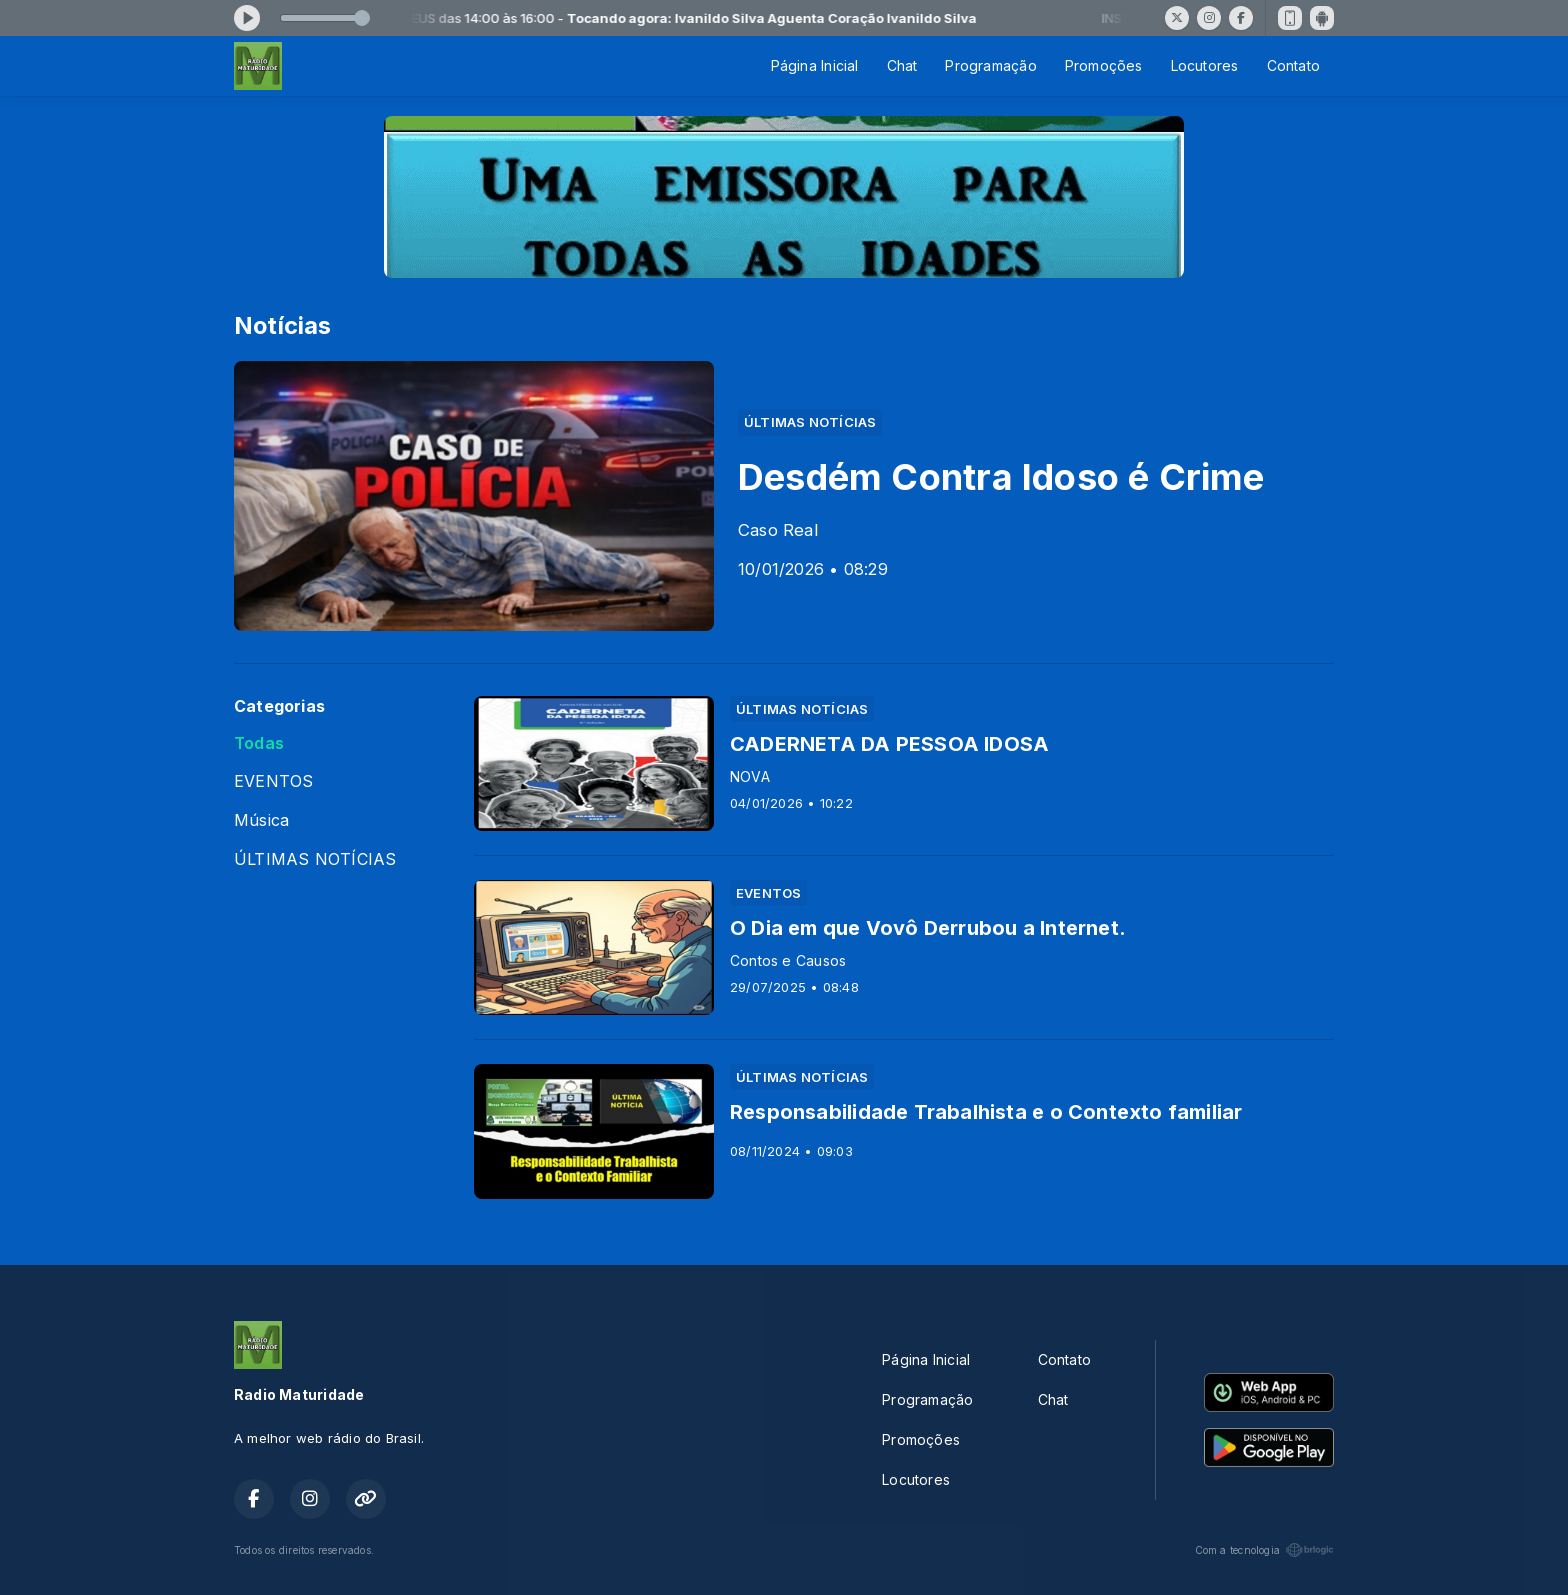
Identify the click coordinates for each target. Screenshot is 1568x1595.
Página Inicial (815, 65)
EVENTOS (273, 781)
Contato (1293, 65)
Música (261, 820)
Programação (990, 65)
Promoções (1104, 65)
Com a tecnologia (1264, 1550)
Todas (259, 743)
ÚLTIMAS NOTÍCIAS (315, 859)
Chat (902, 65)
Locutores (1205, 65)
